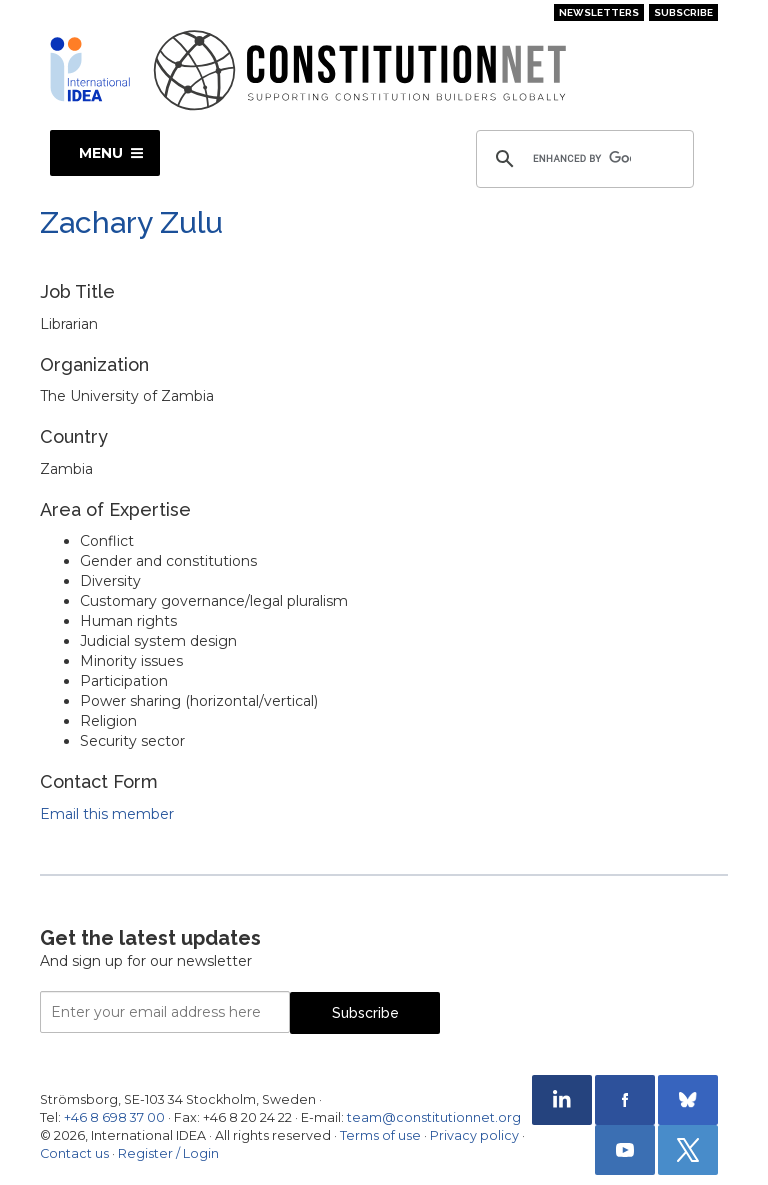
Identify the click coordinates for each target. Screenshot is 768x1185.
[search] (582, 159)
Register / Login (168, 1153)
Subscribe (683, 12)
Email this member (107, 814)
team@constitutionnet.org (434, 1117)
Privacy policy (474, 1135)
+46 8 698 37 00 (114, 1117)
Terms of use (380, 1135)
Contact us (74, 1153)
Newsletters (599, 12)
